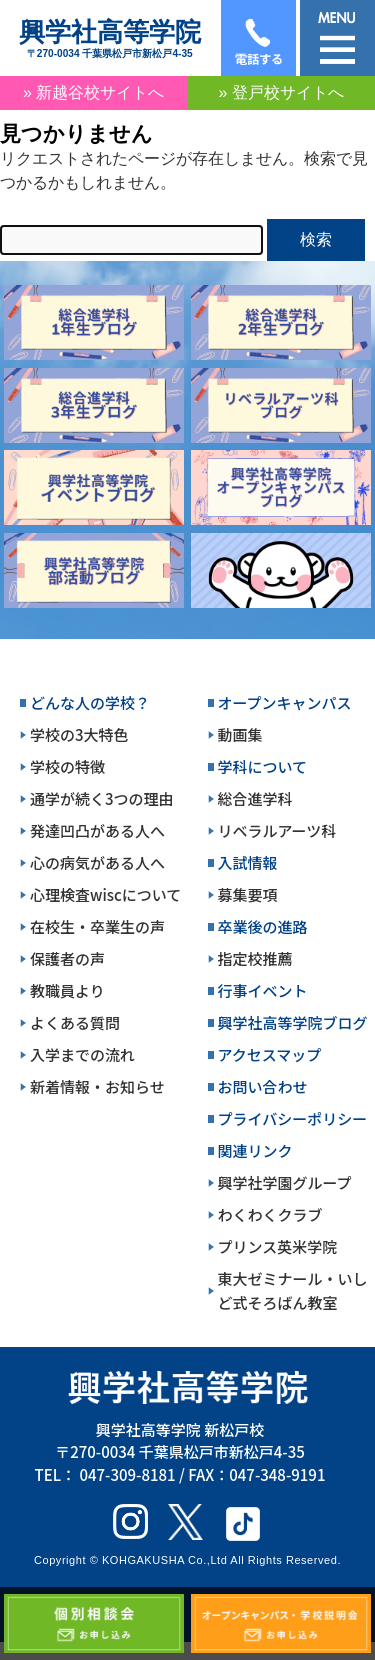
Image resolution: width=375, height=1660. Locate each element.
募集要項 (248, 894)
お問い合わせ (263, 1086)
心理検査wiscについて (105, 894)
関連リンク (255, 1150)
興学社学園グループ (285, 1182)
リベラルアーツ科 (277, 830)
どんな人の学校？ (90, 702)
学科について (263, 766)
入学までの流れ (82, 1054)
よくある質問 (75, 1022)
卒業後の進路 (263, 926)
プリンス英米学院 (278, 1246)
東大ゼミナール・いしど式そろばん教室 (293, 1290)
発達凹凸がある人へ (97, 830)
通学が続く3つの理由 (102, 798)
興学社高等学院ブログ (293, 1022)
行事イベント (263, 990)
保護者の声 (67, 958)
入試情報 (248, 862)
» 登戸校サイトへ (281, 92)
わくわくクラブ (270, 1214)
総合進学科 (255, 798)
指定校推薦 (255, 958)
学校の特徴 (67, 766)
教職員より (67, 990)
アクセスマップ (270, 1054)
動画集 (240, 734)
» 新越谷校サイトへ (93, 92)
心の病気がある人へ (97, 862)
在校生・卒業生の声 (97, 926)
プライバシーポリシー (293, 1118)
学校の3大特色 (79, 734)
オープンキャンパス (285, 702)
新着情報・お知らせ (97, 1086)
